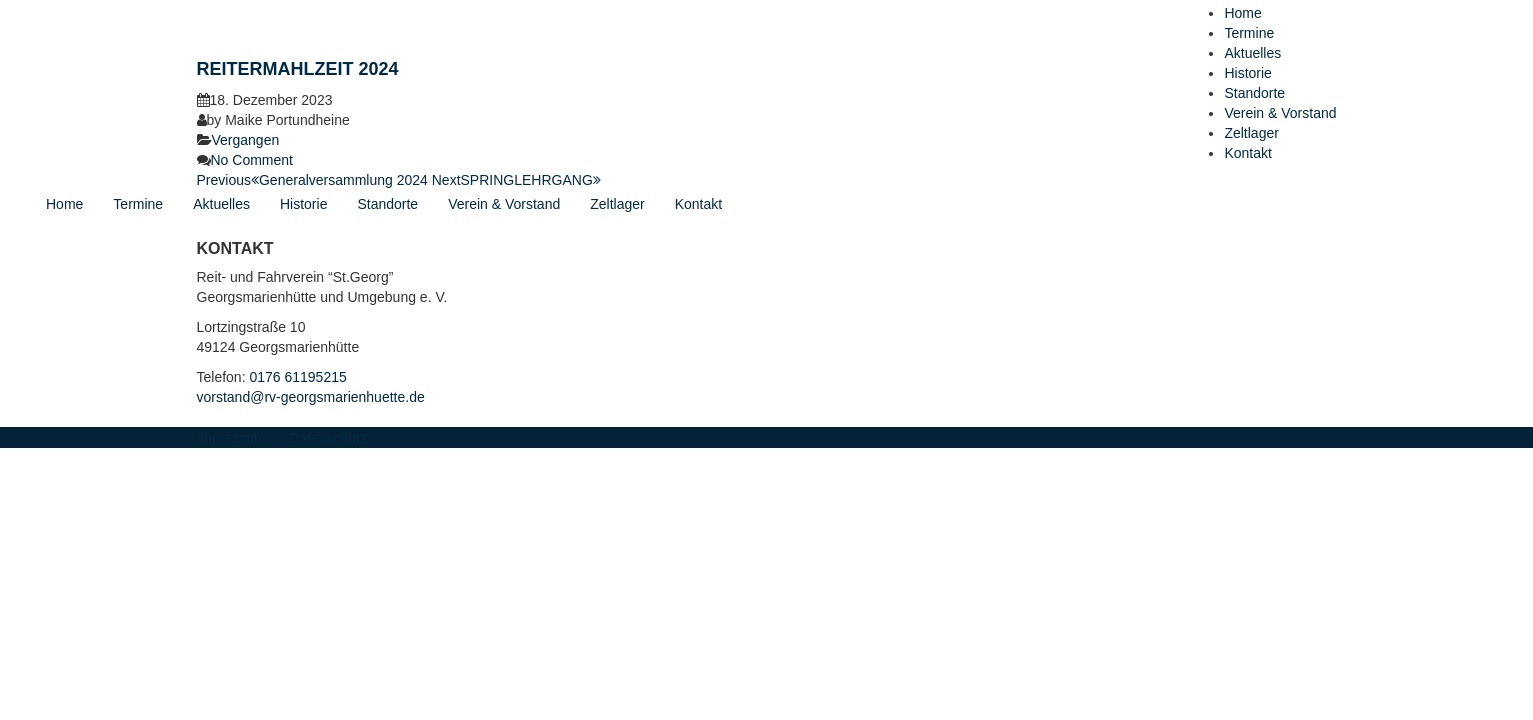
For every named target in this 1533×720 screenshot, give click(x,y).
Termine (1249, 33)
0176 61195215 (297, 377)
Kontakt (1247, 153)
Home (1242, 13)
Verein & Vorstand (1280, 113)
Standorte (1254, 93)
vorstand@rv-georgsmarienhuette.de (311, 397)
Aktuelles (1252, 53)
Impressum (231, 438)
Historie (1247, 73)
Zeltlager (1251, 133)
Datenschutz (328, 438)
